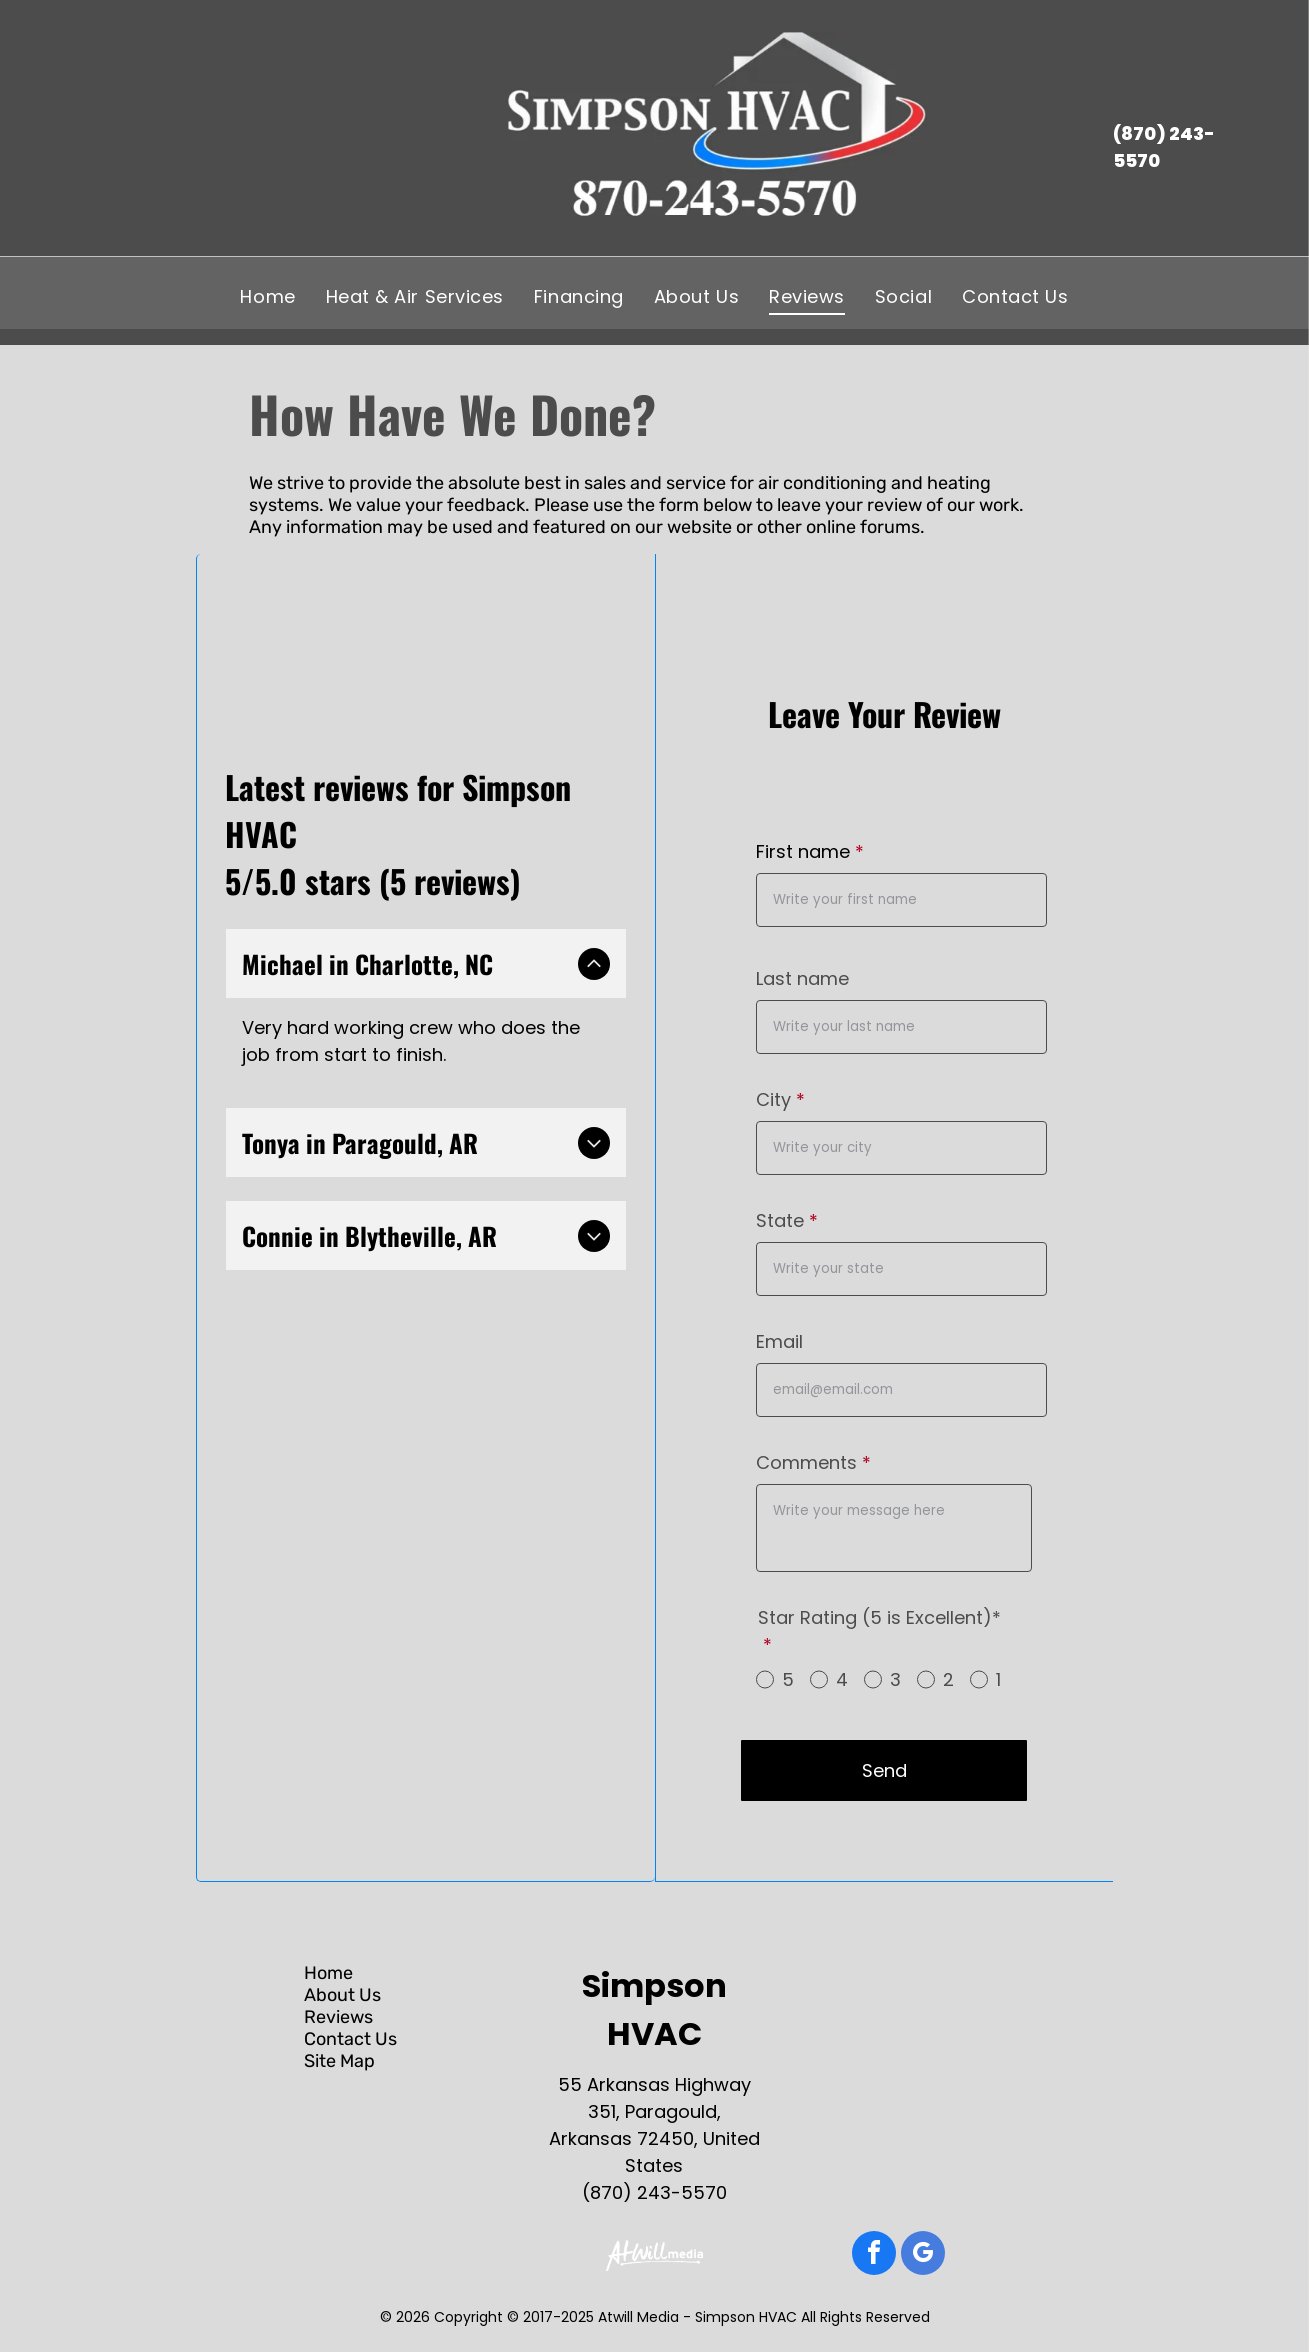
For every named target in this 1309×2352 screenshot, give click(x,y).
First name (803, 851)
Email (779, 1341)
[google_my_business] (923, 2255)
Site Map (339, 2061)
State (780, 1220)
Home (328, 1973)
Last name (802, 978)
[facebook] (874, 2255)
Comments (806, 1462)
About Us (342, 1995)
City (773, 1099)
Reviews (338, 2017)
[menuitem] (267, 296)
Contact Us (350, 2039)
